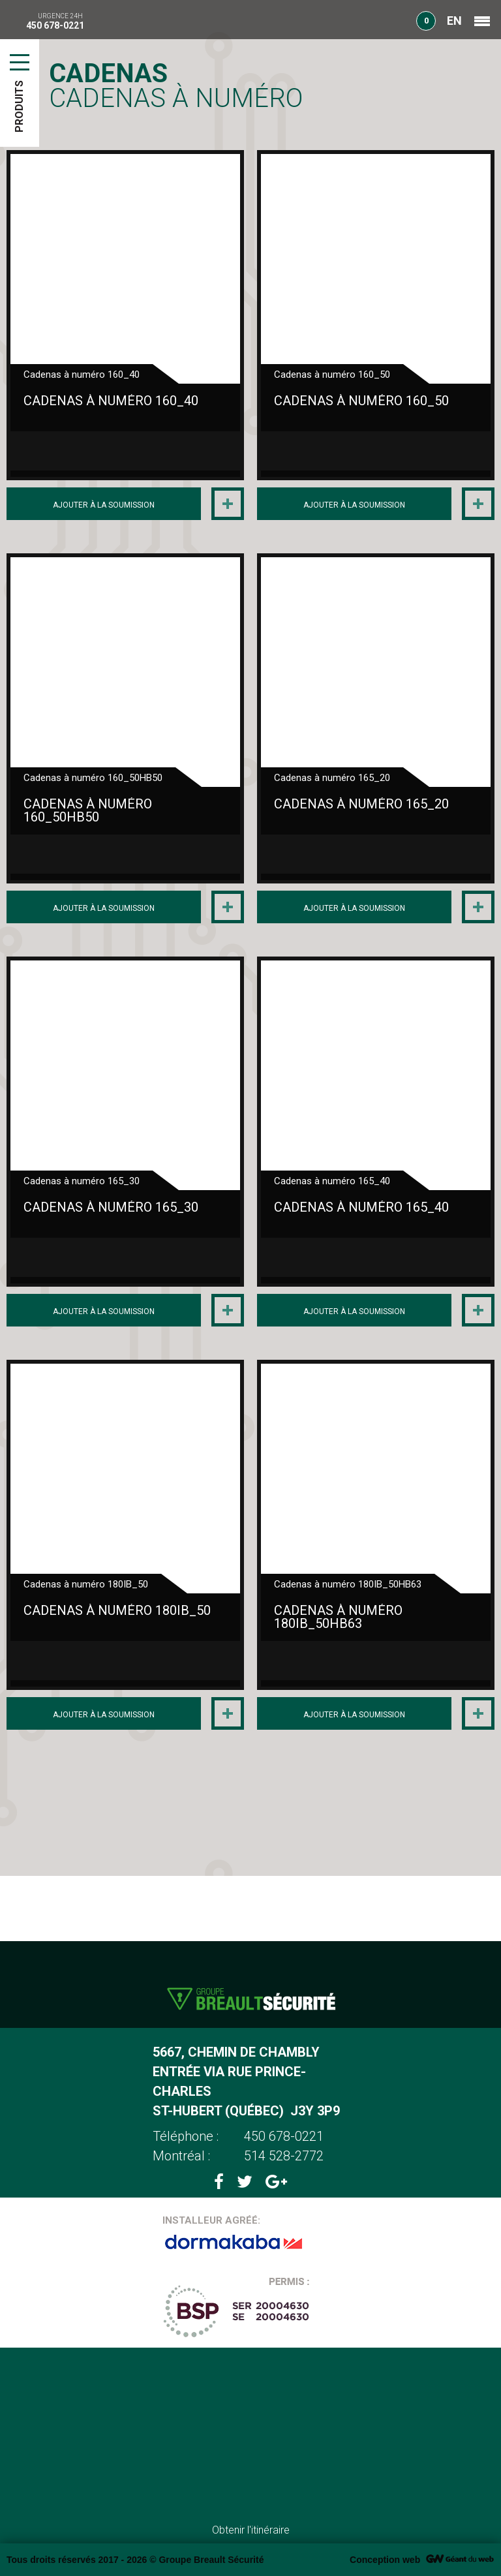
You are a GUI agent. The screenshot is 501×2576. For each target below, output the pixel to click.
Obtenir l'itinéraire (251, 2530)
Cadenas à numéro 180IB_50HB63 (338, 1616)
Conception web (385, 2559)
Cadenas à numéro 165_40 (361, 1207)
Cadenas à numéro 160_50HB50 (87, 810)
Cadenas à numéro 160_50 (361, 400)
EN (454, 20)
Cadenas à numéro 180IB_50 (117, 1610)
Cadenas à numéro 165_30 (110, 1207)
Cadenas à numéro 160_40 (110, 400)
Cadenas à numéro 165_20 (361, 804)
